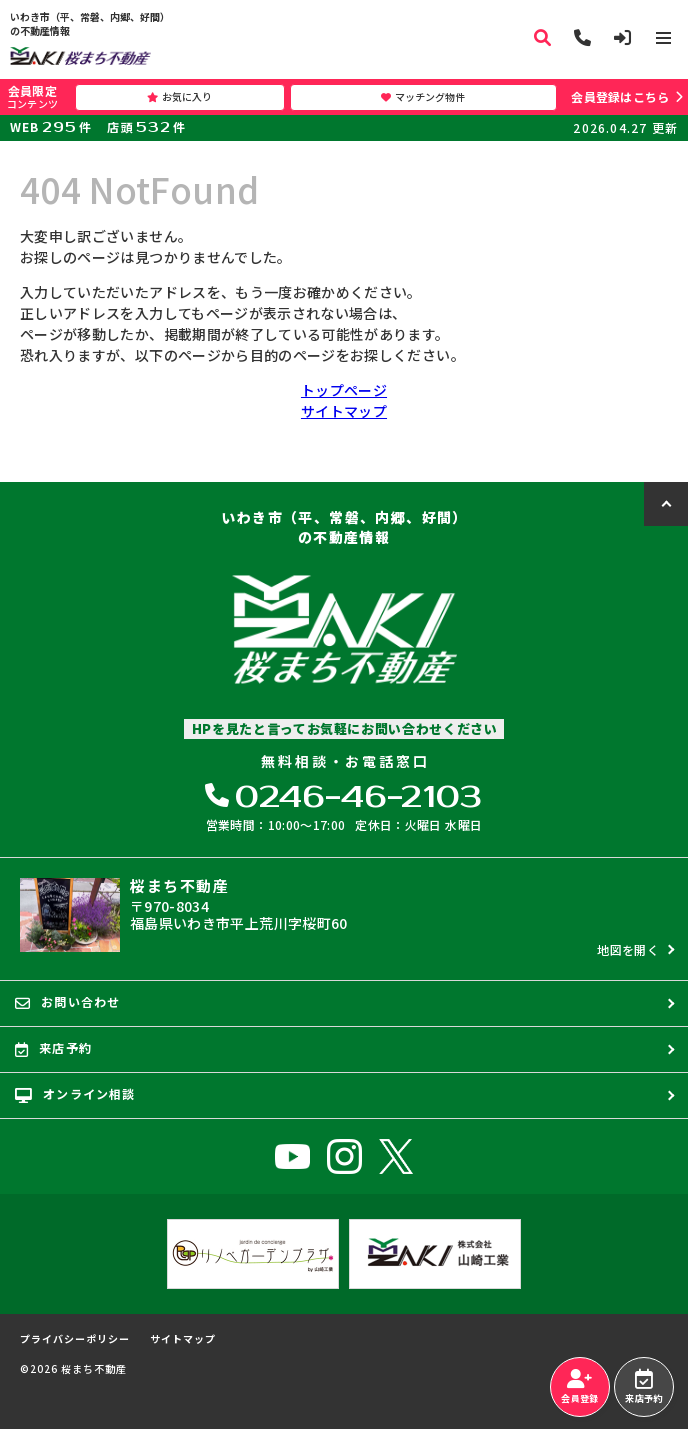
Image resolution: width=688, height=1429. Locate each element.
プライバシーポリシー (75, 1339)
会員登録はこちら (620, 96)
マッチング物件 (423, 96)
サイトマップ (344, 411)
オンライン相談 (75, 1094)
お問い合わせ (67, 1002)
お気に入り (179, 96)
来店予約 (643, 1387)
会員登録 (579, 1387)
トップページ (344, 390)
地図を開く (628, 949)
